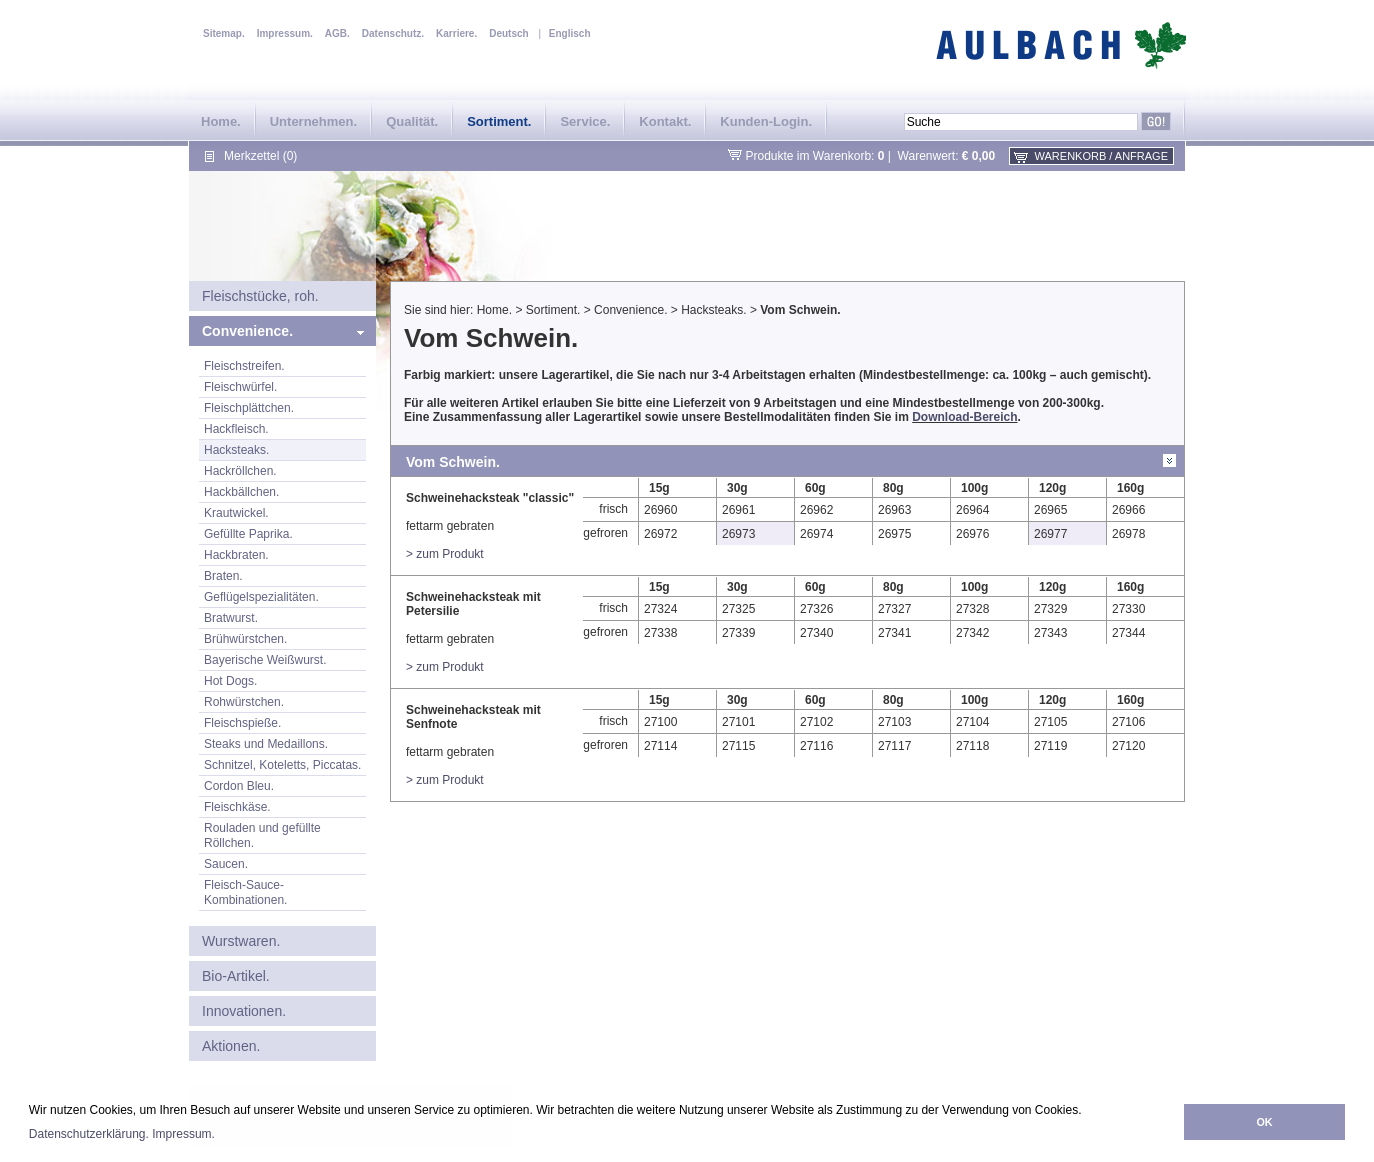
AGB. (337, 33)
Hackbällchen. (241, 492)
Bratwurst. (231, 618)
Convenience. (247, 331)
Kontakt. (665, 121)
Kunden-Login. (766, 121)
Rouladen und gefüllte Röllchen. (262, 835)
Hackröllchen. (240, 471)
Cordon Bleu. (239, 786)
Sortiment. (499, 121)
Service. (585, 121)
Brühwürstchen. (245, 639)
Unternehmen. (313, 121)
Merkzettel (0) (260, 156)
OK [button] (1264, 1122)
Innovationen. (244, 1011)
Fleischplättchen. (249, 408)
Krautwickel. (236, 513)
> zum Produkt (445, 554)
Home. (221, 121)
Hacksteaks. (236, 450)
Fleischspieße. (242, 723)
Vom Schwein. (800, 310)
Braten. (223, 576)
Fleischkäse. (237, 807)
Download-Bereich (964, 417)
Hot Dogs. (230, 681)
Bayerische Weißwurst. (265, 660)
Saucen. (226, 864)
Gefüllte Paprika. (248, 534)
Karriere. (456, 33)
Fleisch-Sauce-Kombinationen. (245, 892)
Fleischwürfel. (240, 387)
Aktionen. (231, 1046)
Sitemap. (224, 33)
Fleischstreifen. (244, 366)
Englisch (570, 33)
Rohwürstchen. (244, 702)
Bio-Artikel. (236, 976)
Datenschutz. (393, 33)
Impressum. (183, 1134)
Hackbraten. (236, 555)
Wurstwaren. (241, 941)
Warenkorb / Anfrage (1101, 156)
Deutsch (508, 33)
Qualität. (412, 121)
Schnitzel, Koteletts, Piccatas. (282, 765)
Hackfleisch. (236, 429)
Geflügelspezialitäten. (261, 597)
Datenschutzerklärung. (89, 1134)
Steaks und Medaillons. (266, 744)
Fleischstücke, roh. (260, 296)
